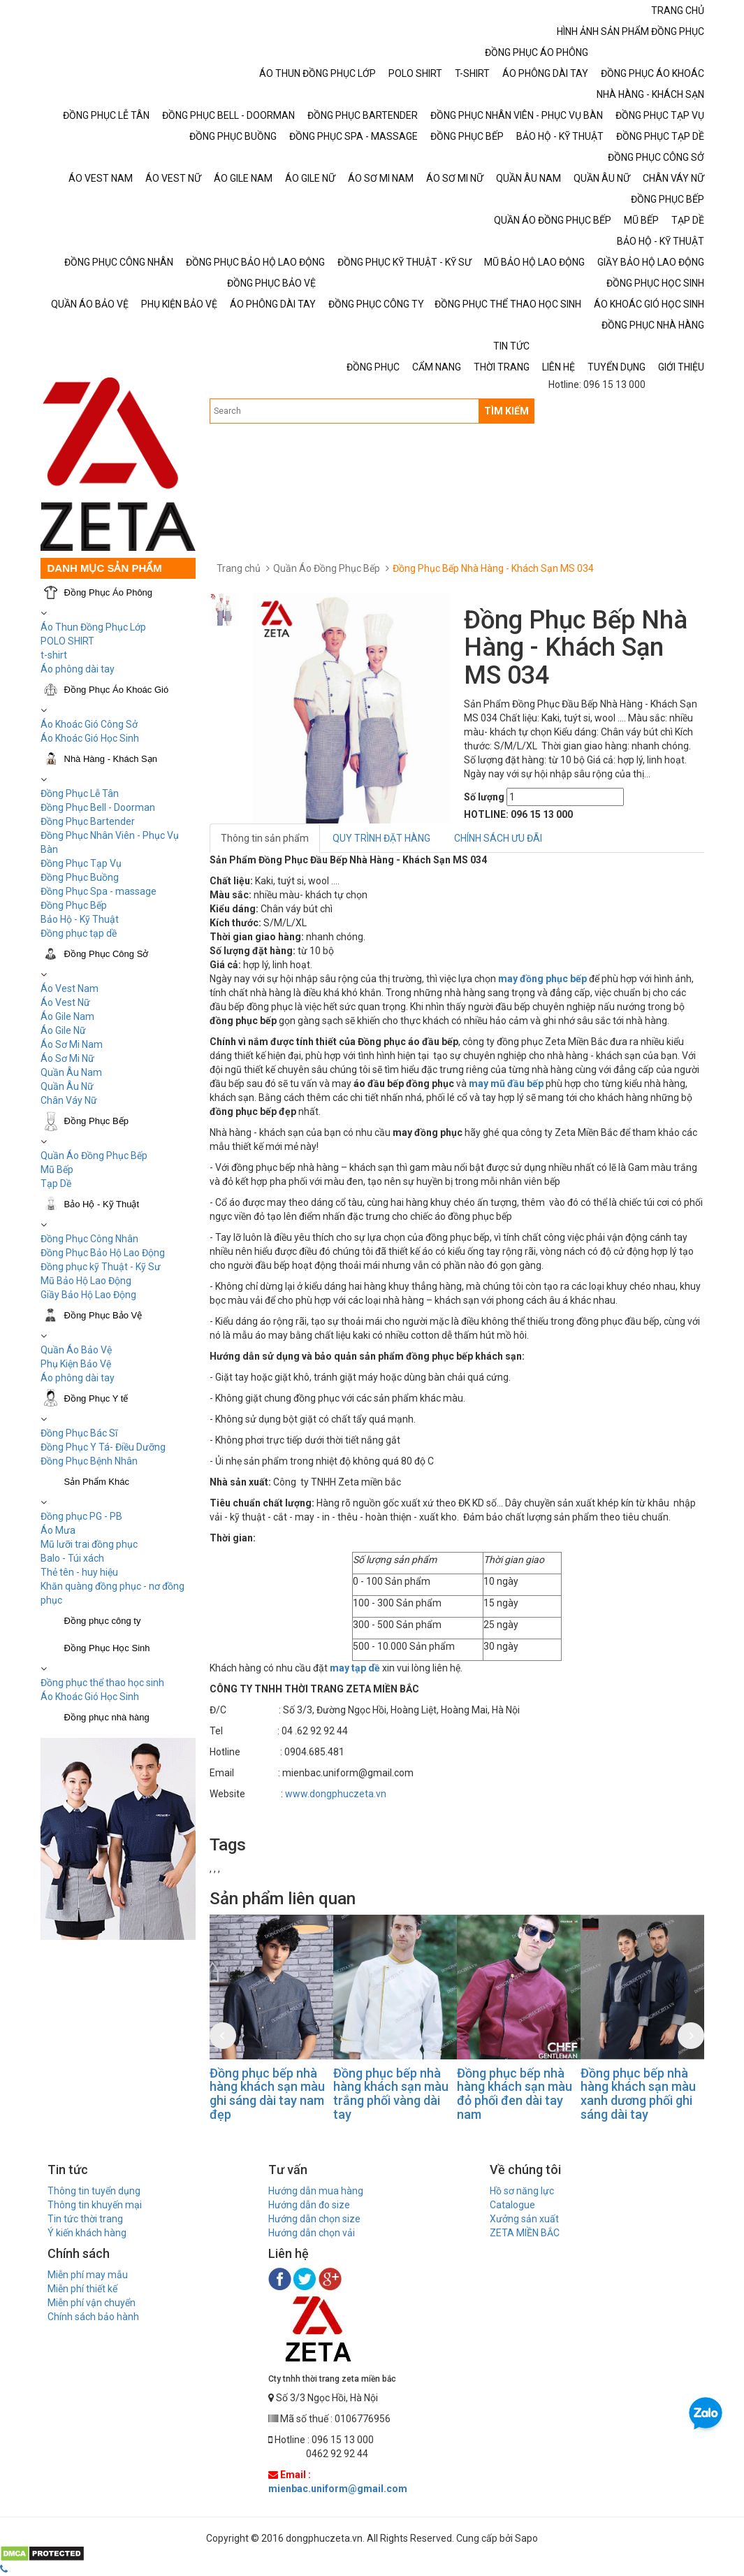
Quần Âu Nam (71, 1072)
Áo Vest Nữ (65, 1002)
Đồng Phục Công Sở (106, 954)
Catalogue (512, 2204)
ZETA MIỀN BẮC (525, 2232)
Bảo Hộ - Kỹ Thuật (80, 919)
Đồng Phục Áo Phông (108, 592)
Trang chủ (239, 568)
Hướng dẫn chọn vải (311, 2232)
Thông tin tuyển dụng (94, 2190)
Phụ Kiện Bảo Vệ (76, 1363)
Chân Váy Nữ (69, 1100)
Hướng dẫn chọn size (314, 2218)
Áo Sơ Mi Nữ (67, 1058)
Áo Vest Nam (70, 988)
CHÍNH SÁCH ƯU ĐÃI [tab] (498, 838)
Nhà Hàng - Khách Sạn (110, 759)
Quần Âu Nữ (67, 1086)
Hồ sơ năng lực (522, 2190)
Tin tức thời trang (85, 2218)
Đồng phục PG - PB (81, 1516)
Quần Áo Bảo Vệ (76, 1349)
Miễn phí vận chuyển (92, 2302)
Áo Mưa (58, 1530)
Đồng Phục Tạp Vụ (81, 863)
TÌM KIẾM (506, 411)
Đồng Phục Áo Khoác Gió (116, 689)
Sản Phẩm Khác (97, 1481)
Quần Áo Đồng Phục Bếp (94, 1155)
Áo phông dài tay (78, 669)
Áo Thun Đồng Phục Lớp (93, 627)
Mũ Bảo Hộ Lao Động (86, 1280)
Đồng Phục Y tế (96, 1398)
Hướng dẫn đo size (309, 2204)
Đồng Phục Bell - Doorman (98, 807)
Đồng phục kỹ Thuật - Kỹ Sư (101, 1266)
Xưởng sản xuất (524, 2218)
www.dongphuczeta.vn (335, 1793)
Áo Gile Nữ (63, 1030)
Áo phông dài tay (78, 1377)
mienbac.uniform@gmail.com (337, 2488)
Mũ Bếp (57, 1169)
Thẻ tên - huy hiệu (79, 1572)
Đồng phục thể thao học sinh (102, 1682)
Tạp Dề (56, 1183)
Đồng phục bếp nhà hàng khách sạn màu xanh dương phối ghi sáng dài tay (638, 2094)
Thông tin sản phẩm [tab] (265, 838)
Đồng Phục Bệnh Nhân (89, 1461)
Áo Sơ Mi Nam (72, 1044)
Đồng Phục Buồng (80, 877)
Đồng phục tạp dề (79, 933)
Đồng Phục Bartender (88, 821)
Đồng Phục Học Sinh (107, 1648)
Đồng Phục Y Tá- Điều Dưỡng (103, 1447)
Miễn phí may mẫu (88, 2274)
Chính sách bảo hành (93, 2316)
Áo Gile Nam (67, 1016)
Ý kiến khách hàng (87, 2232)
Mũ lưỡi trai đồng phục (89, 1544)
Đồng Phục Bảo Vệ (103, 1315)
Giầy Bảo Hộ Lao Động (88, 1294)
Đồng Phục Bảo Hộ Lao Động (103, 1252)
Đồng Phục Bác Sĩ (79, 1433)
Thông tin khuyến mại (95, 2204)
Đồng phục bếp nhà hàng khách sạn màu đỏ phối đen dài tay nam (514, 2094)
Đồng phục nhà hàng (106, 1717)
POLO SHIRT (67, 641)
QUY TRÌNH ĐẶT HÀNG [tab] (381, 838)
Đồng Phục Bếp (74, 905)
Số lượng (484, 797)
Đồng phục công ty (102, 1621)
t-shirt (54, 655)
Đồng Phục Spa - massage (98, 891)
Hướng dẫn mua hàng (315, 2190)
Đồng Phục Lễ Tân (80, 793)
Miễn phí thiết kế (82, 2288)
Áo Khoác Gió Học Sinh (90, 738)
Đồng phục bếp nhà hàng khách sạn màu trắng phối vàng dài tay (390, 2094)
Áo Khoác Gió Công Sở (89, 724)
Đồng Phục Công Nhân (89, 1238)
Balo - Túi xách (72, 1558)
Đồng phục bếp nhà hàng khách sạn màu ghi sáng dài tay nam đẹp (267, 2094)
